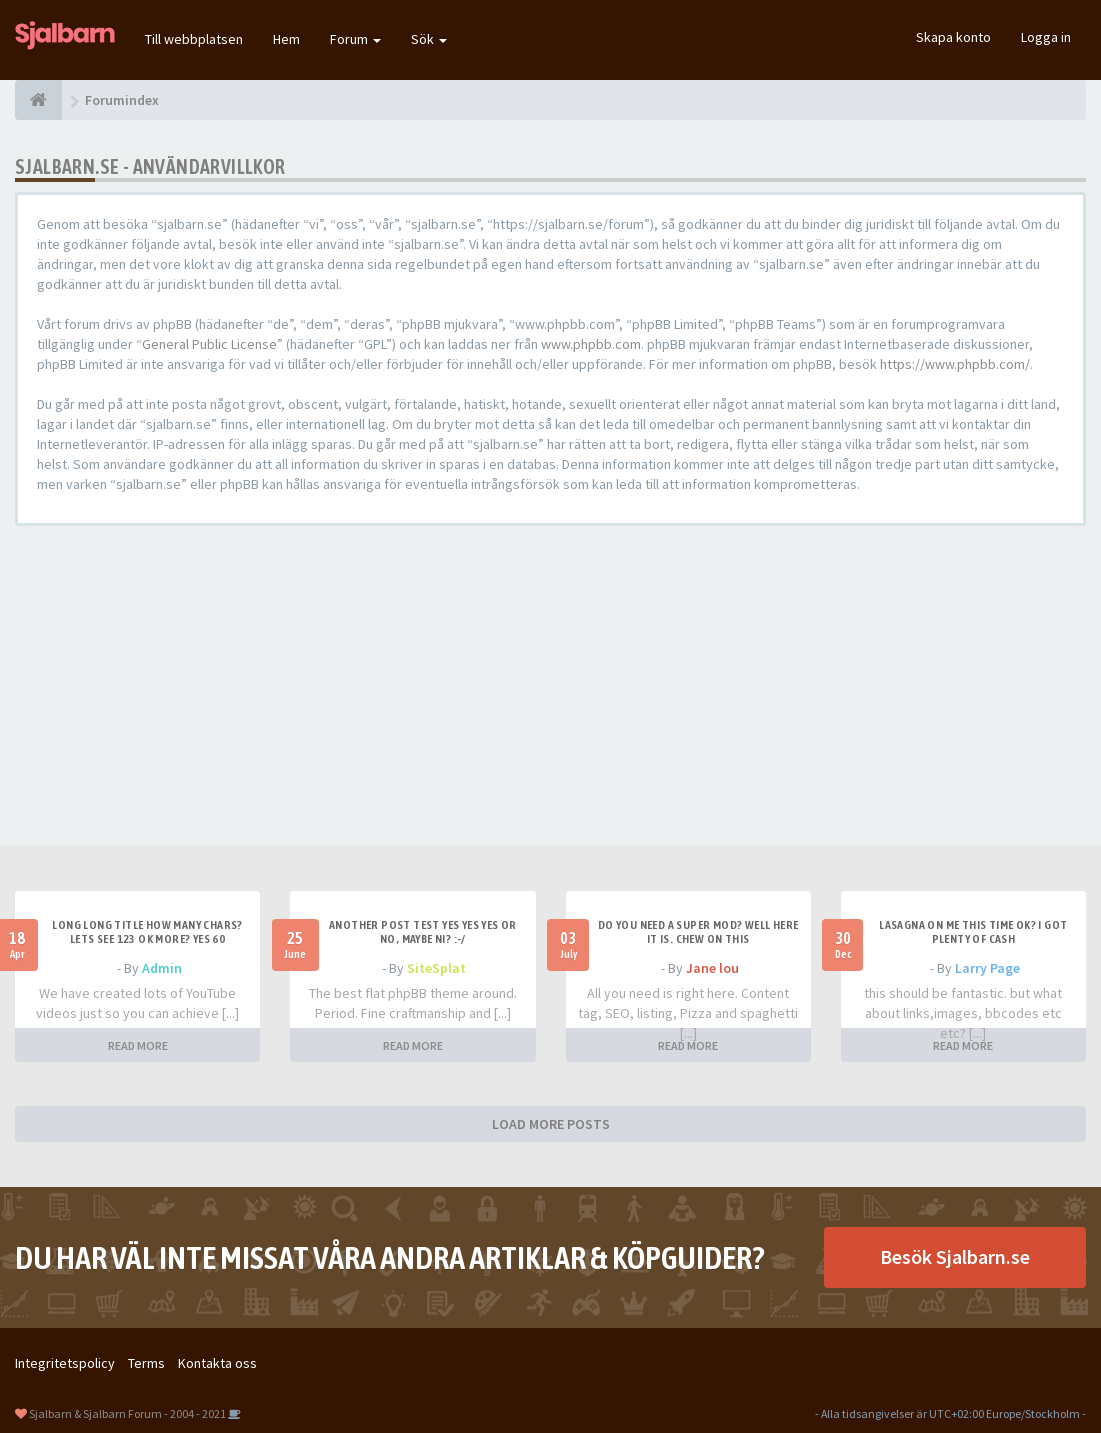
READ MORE (138, 1045)
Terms (146, 1363)
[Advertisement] (550, 686)
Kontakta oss (217, 1363)
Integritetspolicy (65, 1363)
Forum (355, 39)
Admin (162, 968)
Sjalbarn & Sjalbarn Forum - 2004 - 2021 (127, 1413)
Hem (286, 39)
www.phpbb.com (591, 344)
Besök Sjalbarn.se (955, 1256)
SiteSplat (436, 968)
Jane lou (712, 968)
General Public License (209, 344)
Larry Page (987, 968)
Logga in (1046, 37)
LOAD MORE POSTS (551, 1124)
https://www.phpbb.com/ (955, 364)
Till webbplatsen (194, 39)
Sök (429, 39)
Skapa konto (953, 37)
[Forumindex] (38, 100)
